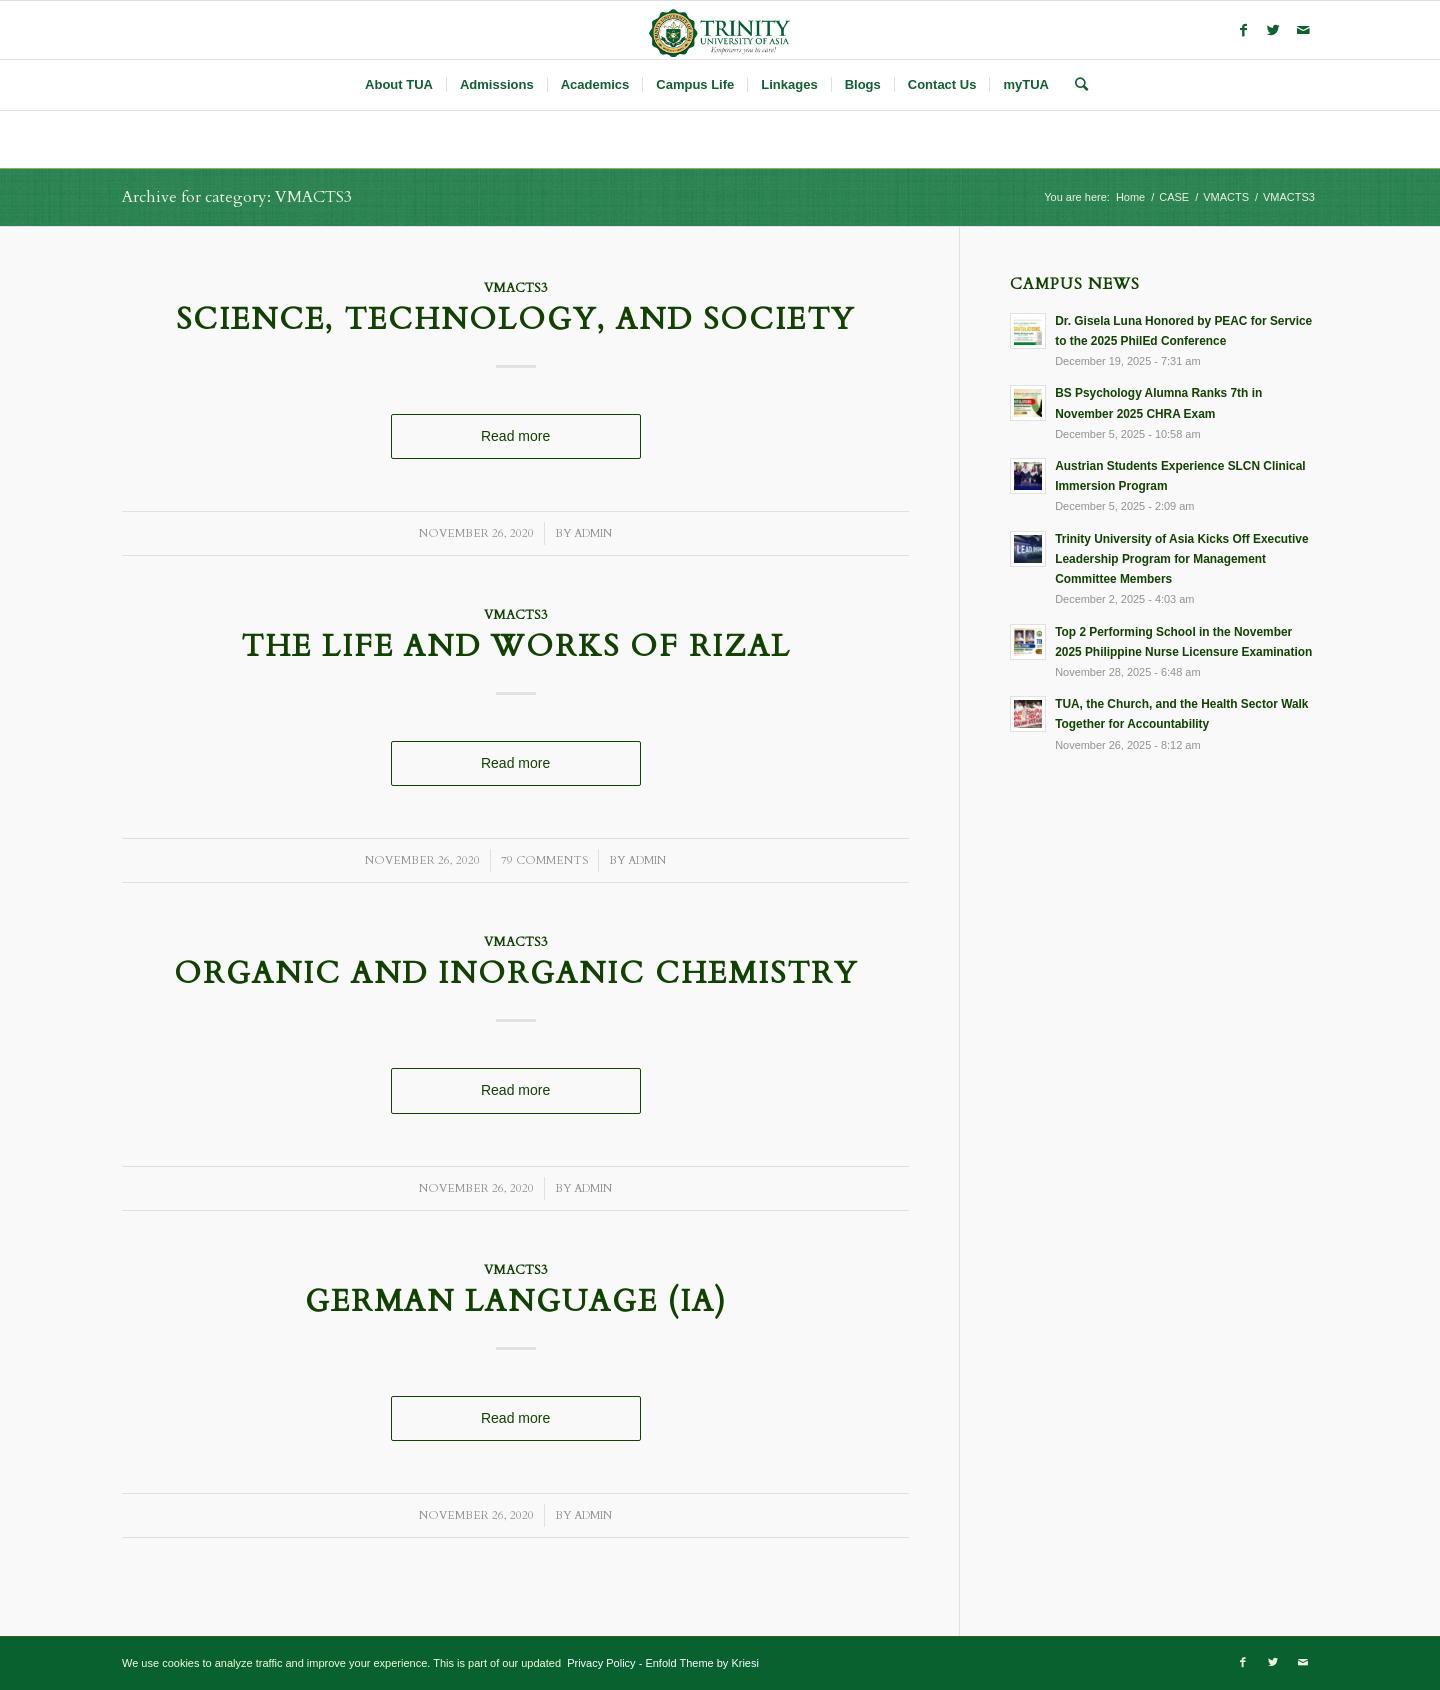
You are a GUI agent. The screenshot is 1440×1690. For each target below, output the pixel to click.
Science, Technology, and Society (515, 319)
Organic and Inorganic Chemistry (516, 973)
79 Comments (544, 860)
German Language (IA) (516, 1301)
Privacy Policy (600, 1663)
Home (1130, 197)
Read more (515, 436)
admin (593, 533)
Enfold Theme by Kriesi (702, 1663)
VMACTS (1226, 197)
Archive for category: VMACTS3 (237, 197)
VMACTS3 (515, 288)
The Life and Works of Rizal (516, 646)
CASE (1174, 197)
